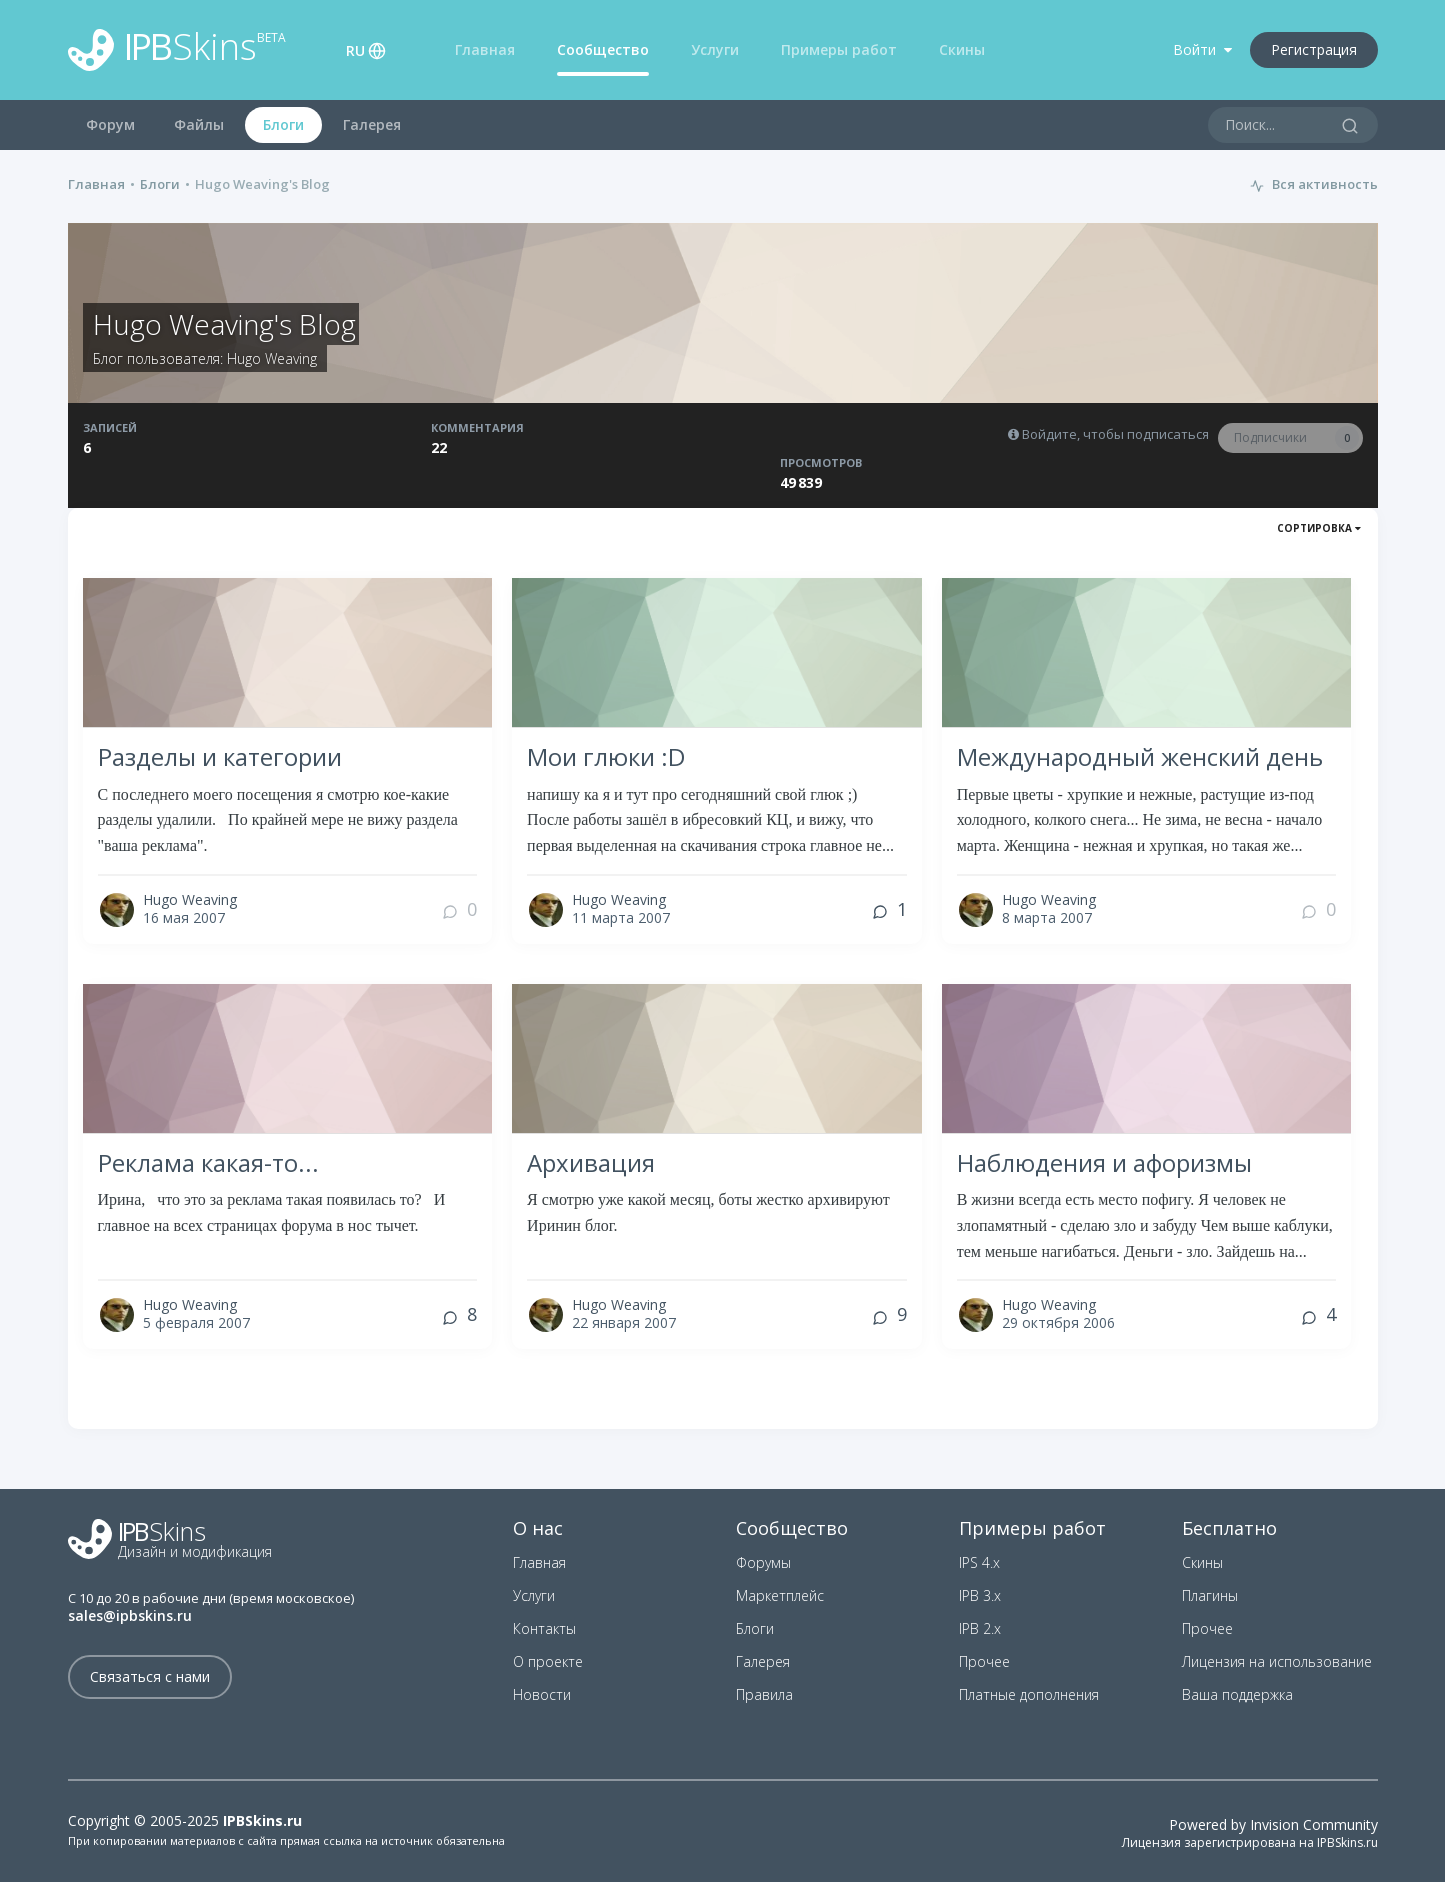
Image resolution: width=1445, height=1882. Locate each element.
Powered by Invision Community (1273, 1825)
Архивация (591, 1162)
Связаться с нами (150, 1676)
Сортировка (1319, 528)
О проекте (548, 1661)
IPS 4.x (979, 1562)
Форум (110, 124)
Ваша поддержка (1237, 1694)
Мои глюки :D (606, 756)
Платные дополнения (1029, 1694)
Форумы (763, 1562)
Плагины (1210, 1595)
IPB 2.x (980, 1628)
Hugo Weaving (272, 358)
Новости (542, 1694)
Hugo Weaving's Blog (224, 324)
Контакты (544, 1628)
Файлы (199, 124)
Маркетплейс (780, 1595)
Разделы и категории (220, 756)
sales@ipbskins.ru (130, 1615)
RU (355, 50)
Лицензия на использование (1277, 1661)
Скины (962, 49)
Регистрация (1314, 49)
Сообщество (603, 49)
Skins (177, 50)
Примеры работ (839, 49)
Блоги (283, 124)
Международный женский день (1140, 756)
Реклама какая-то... (208, 1162)
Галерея (372, 124)
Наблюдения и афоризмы (1104, 1162)
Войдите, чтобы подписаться (1115, 434)
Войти (1202, 49)
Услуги (715, 49)
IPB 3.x (980, 1595)
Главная (485, 49)
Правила (764, 1694)
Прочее (984, 1661)
